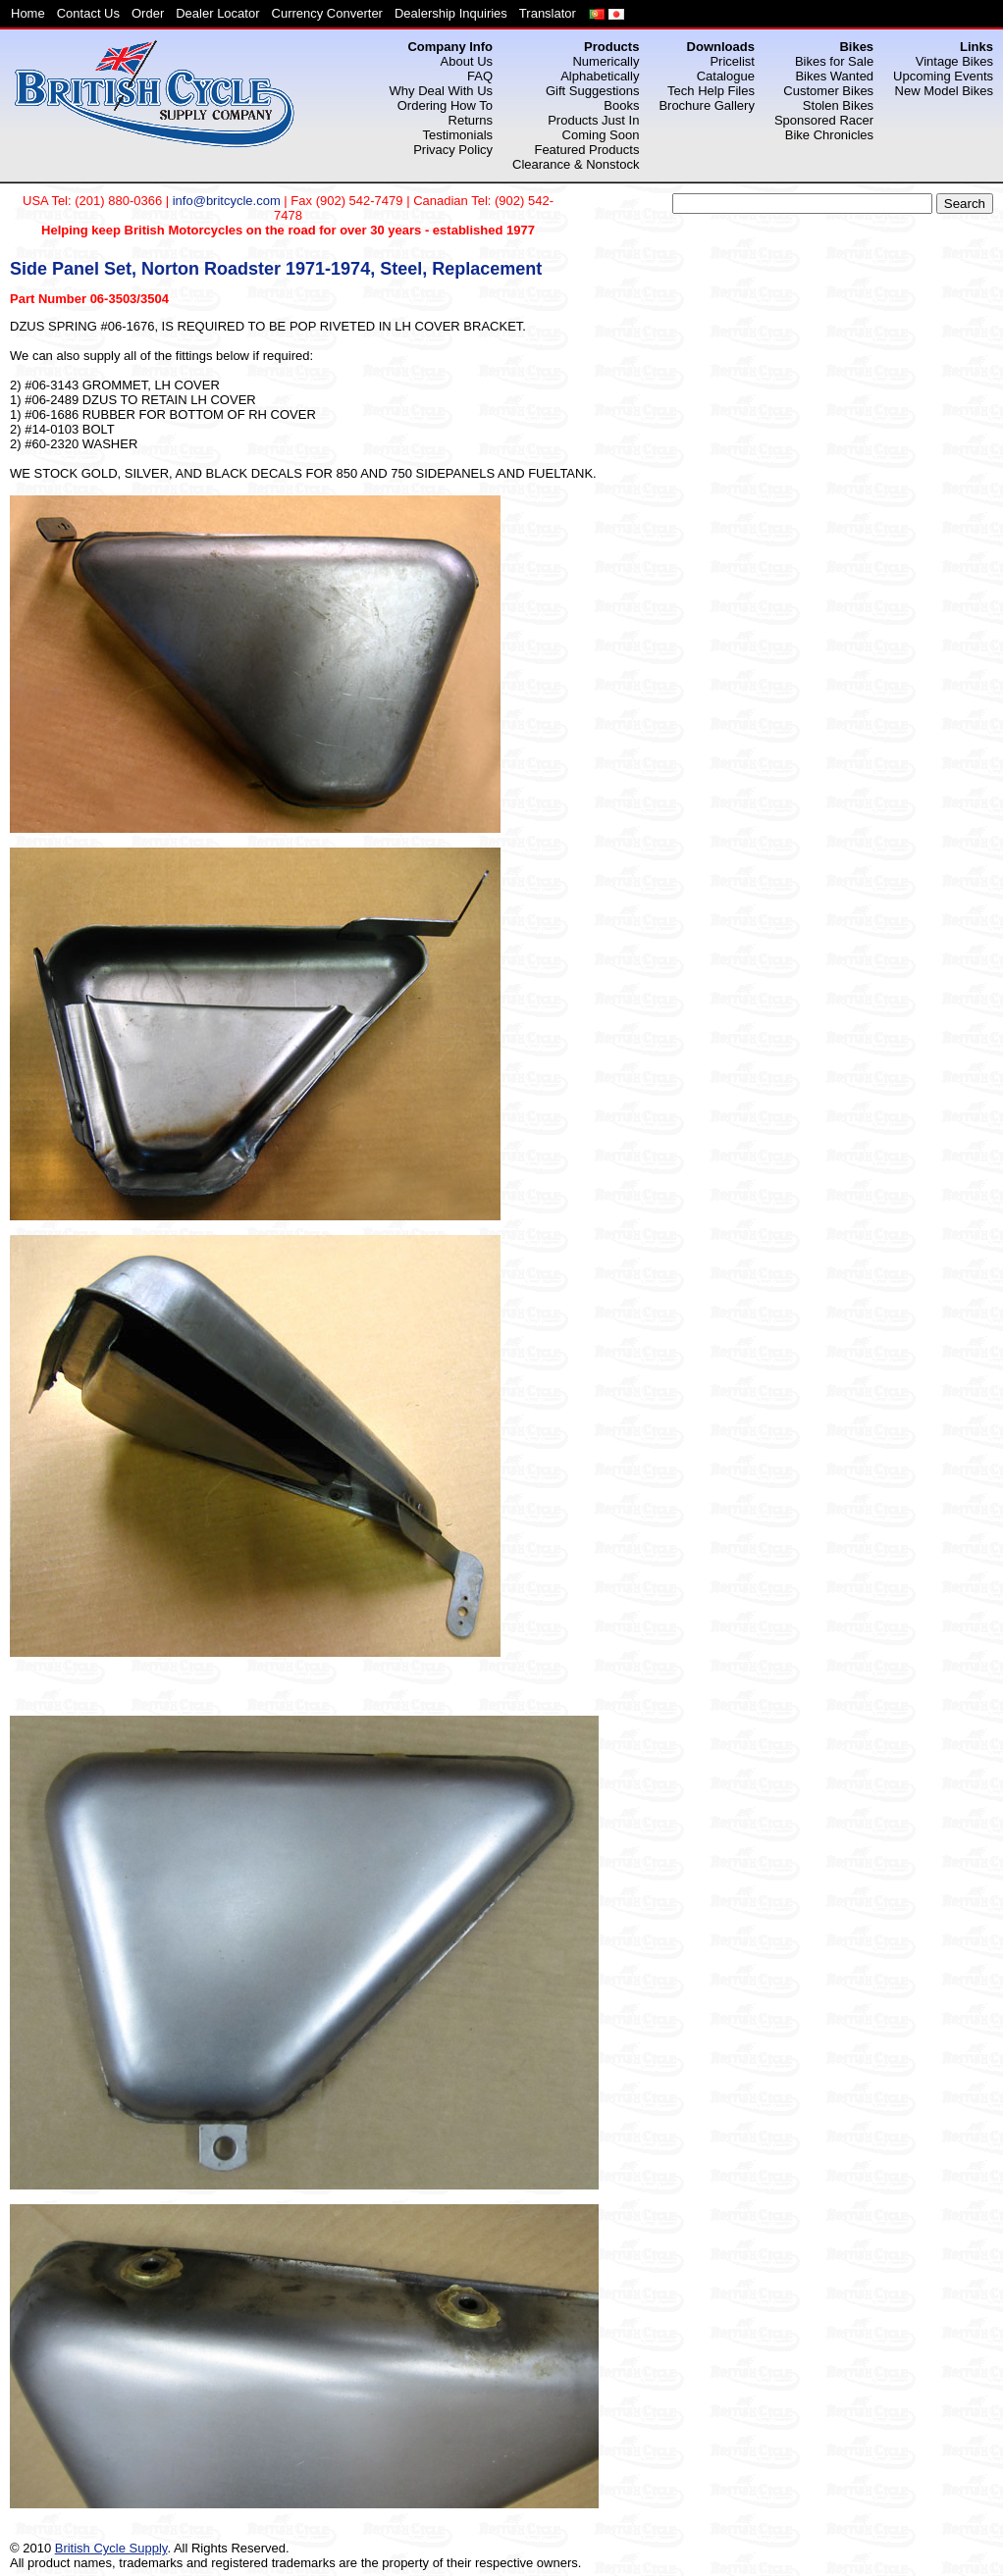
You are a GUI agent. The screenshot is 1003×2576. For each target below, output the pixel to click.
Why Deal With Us (441, 90)
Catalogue (726, 76)
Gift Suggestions (592, 90)
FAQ (480, 76)
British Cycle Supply (111, 2548)
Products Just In (593, 120)
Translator (547, 13)
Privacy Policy (453, 149)
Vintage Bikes (954, 61)
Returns (471, 120)
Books (621, 105)
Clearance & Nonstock (575, 164)
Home (28, 13)
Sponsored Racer (823, 120)
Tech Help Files (711, 90)
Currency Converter (327, 13)
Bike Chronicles (829, 135)
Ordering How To (445, 105)
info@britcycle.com (227, 200)
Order (148, 13)
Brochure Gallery (707, 105)
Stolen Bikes (838, 105)
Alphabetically (599, 76)
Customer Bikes (828, 90)
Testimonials (458, 135)
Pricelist (732, 61)
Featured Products (586, 149)
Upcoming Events (943, 76)
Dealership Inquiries (451, 13)
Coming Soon (601, 135)
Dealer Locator (217, 13)
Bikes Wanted (834, 76)
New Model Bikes (944, 90)
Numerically (605, 61)
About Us (467, 61)
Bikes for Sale (834, 61)
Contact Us (88, 13)
